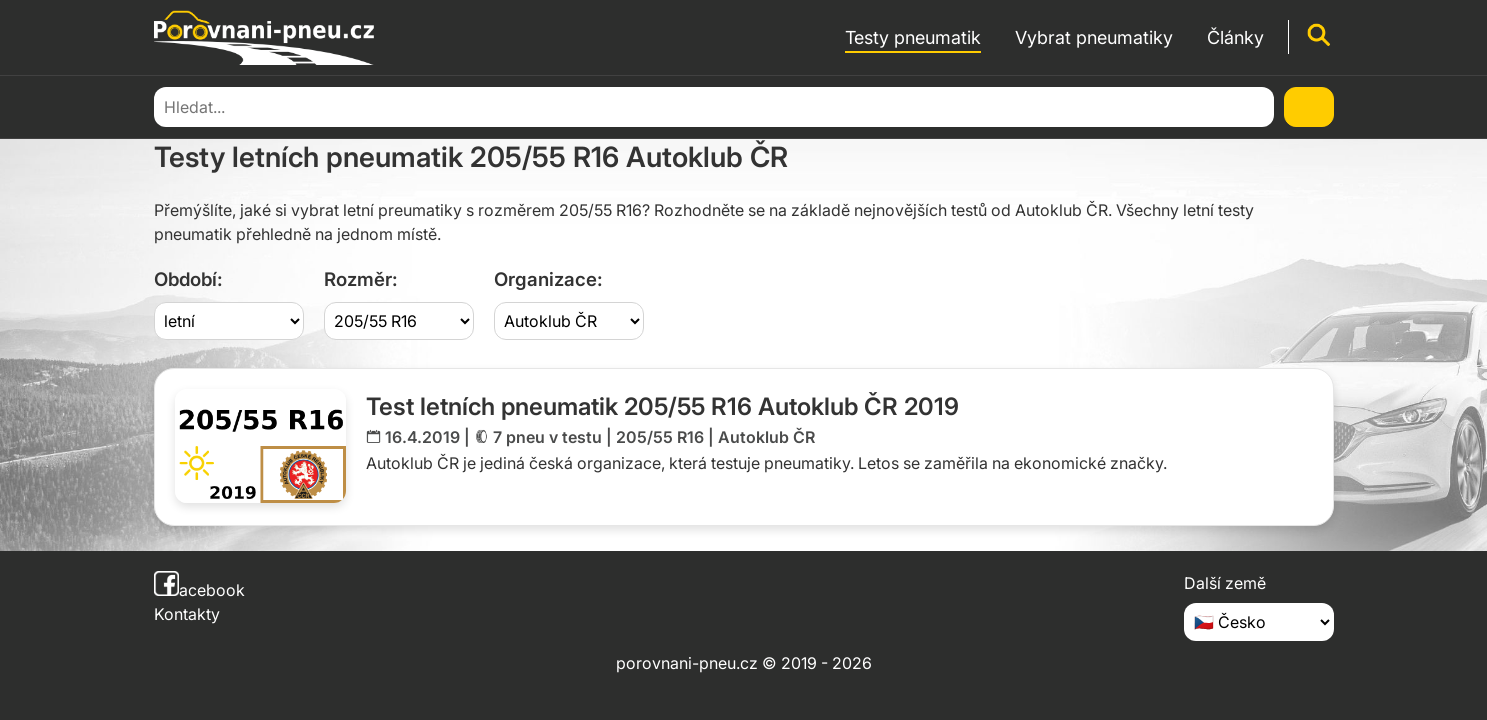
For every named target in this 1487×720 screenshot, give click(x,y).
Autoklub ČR (766, 437)
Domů (174, 105)
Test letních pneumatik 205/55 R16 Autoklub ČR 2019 (662, 406)
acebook (199, 590)
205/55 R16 (660, 437)
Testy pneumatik (269, 105)
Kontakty (187, 614)
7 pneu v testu (547, 437)
